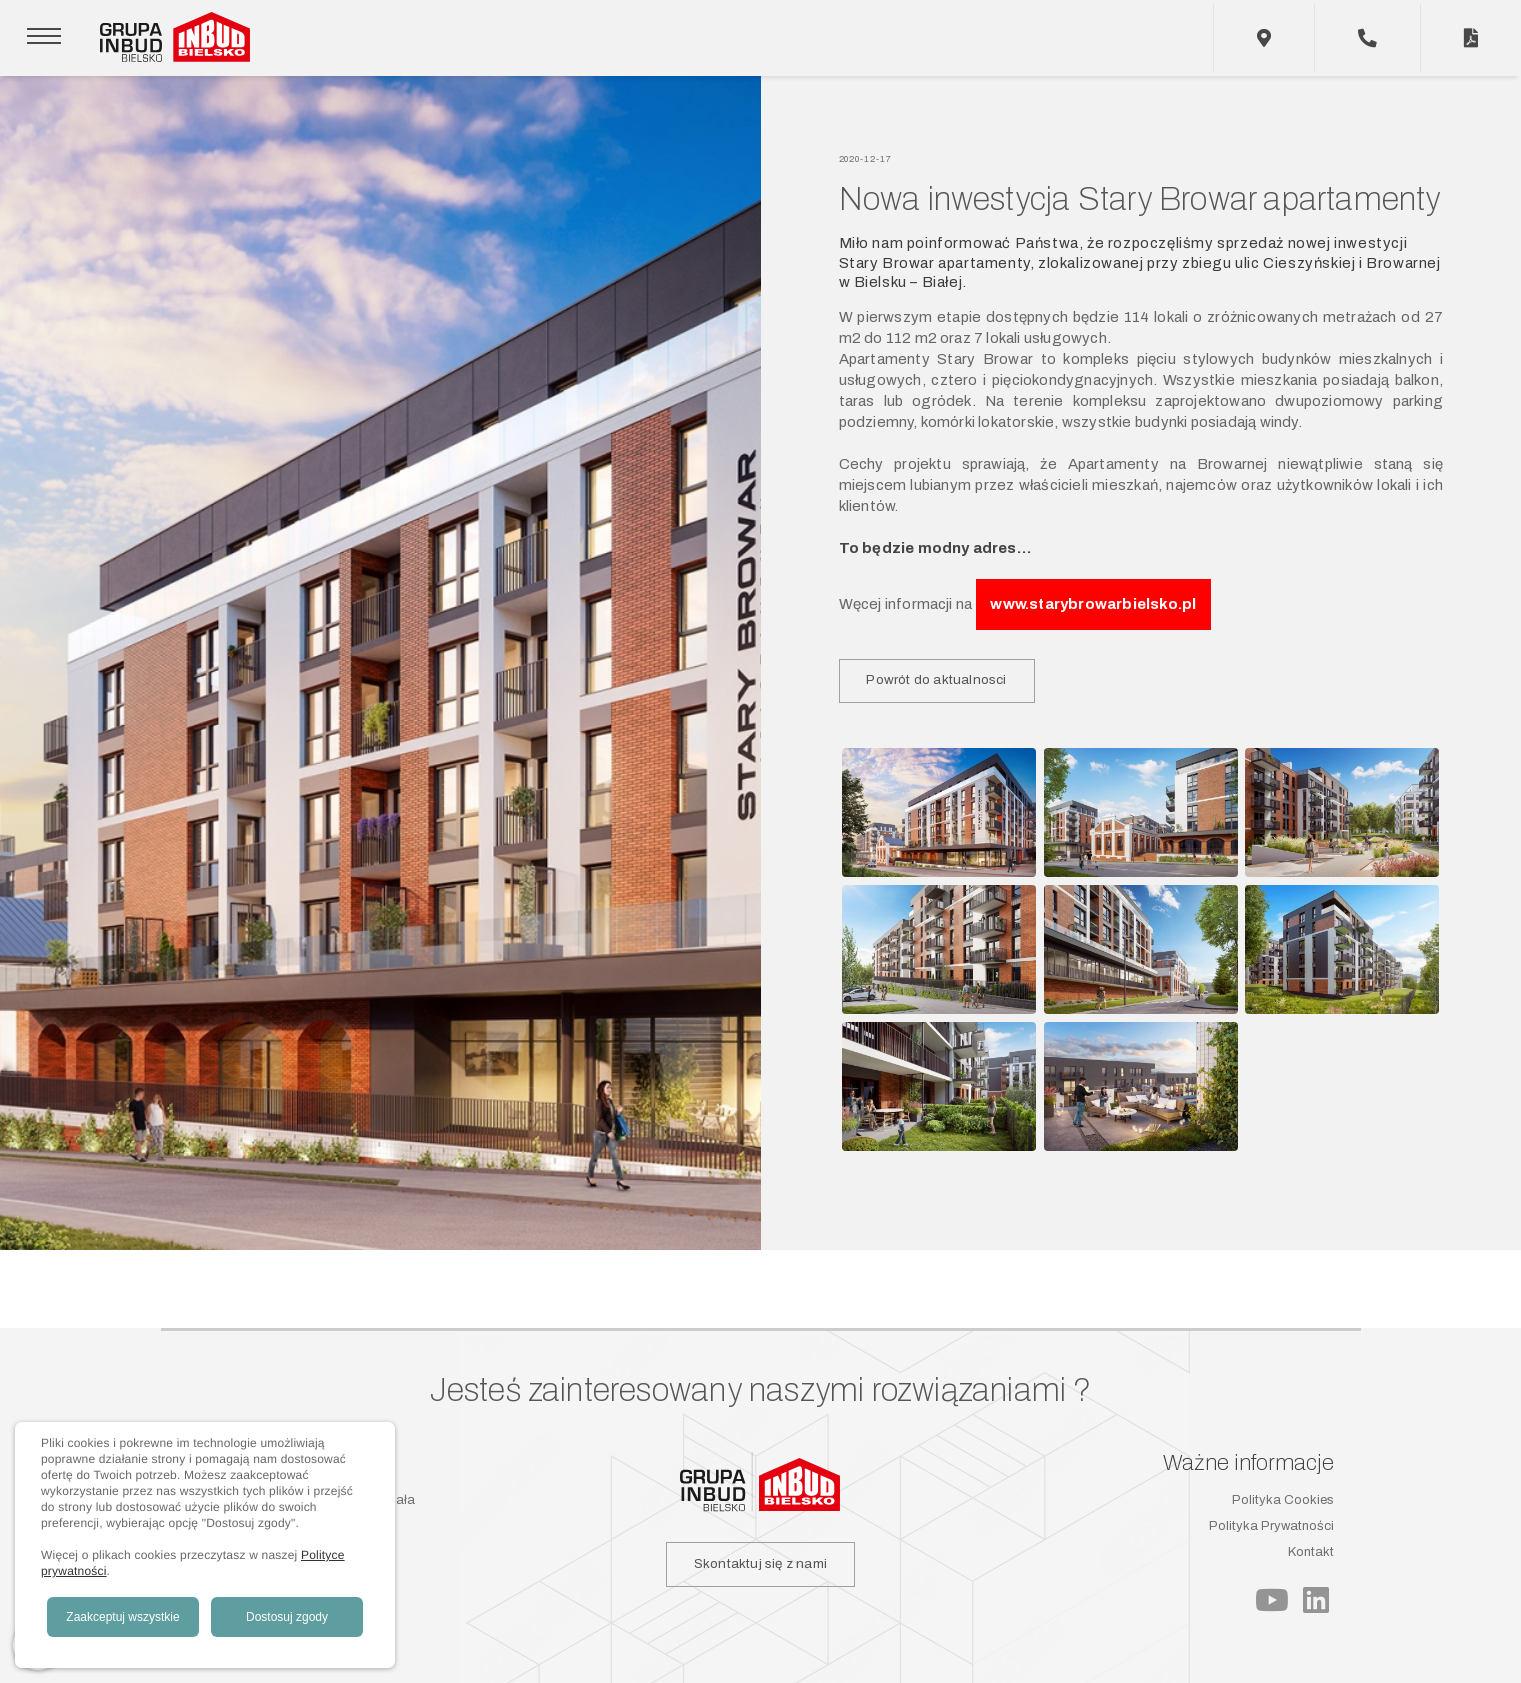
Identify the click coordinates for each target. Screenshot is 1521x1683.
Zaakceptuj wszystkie (122, 1617)
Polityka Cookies (1283, 1500)
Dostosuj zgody (287, 1617)
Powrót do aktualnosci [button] (936, 679)
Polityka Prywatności (1271, 1526)
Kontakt (1311, 1552)
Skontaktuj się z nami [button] (760, 1563)
